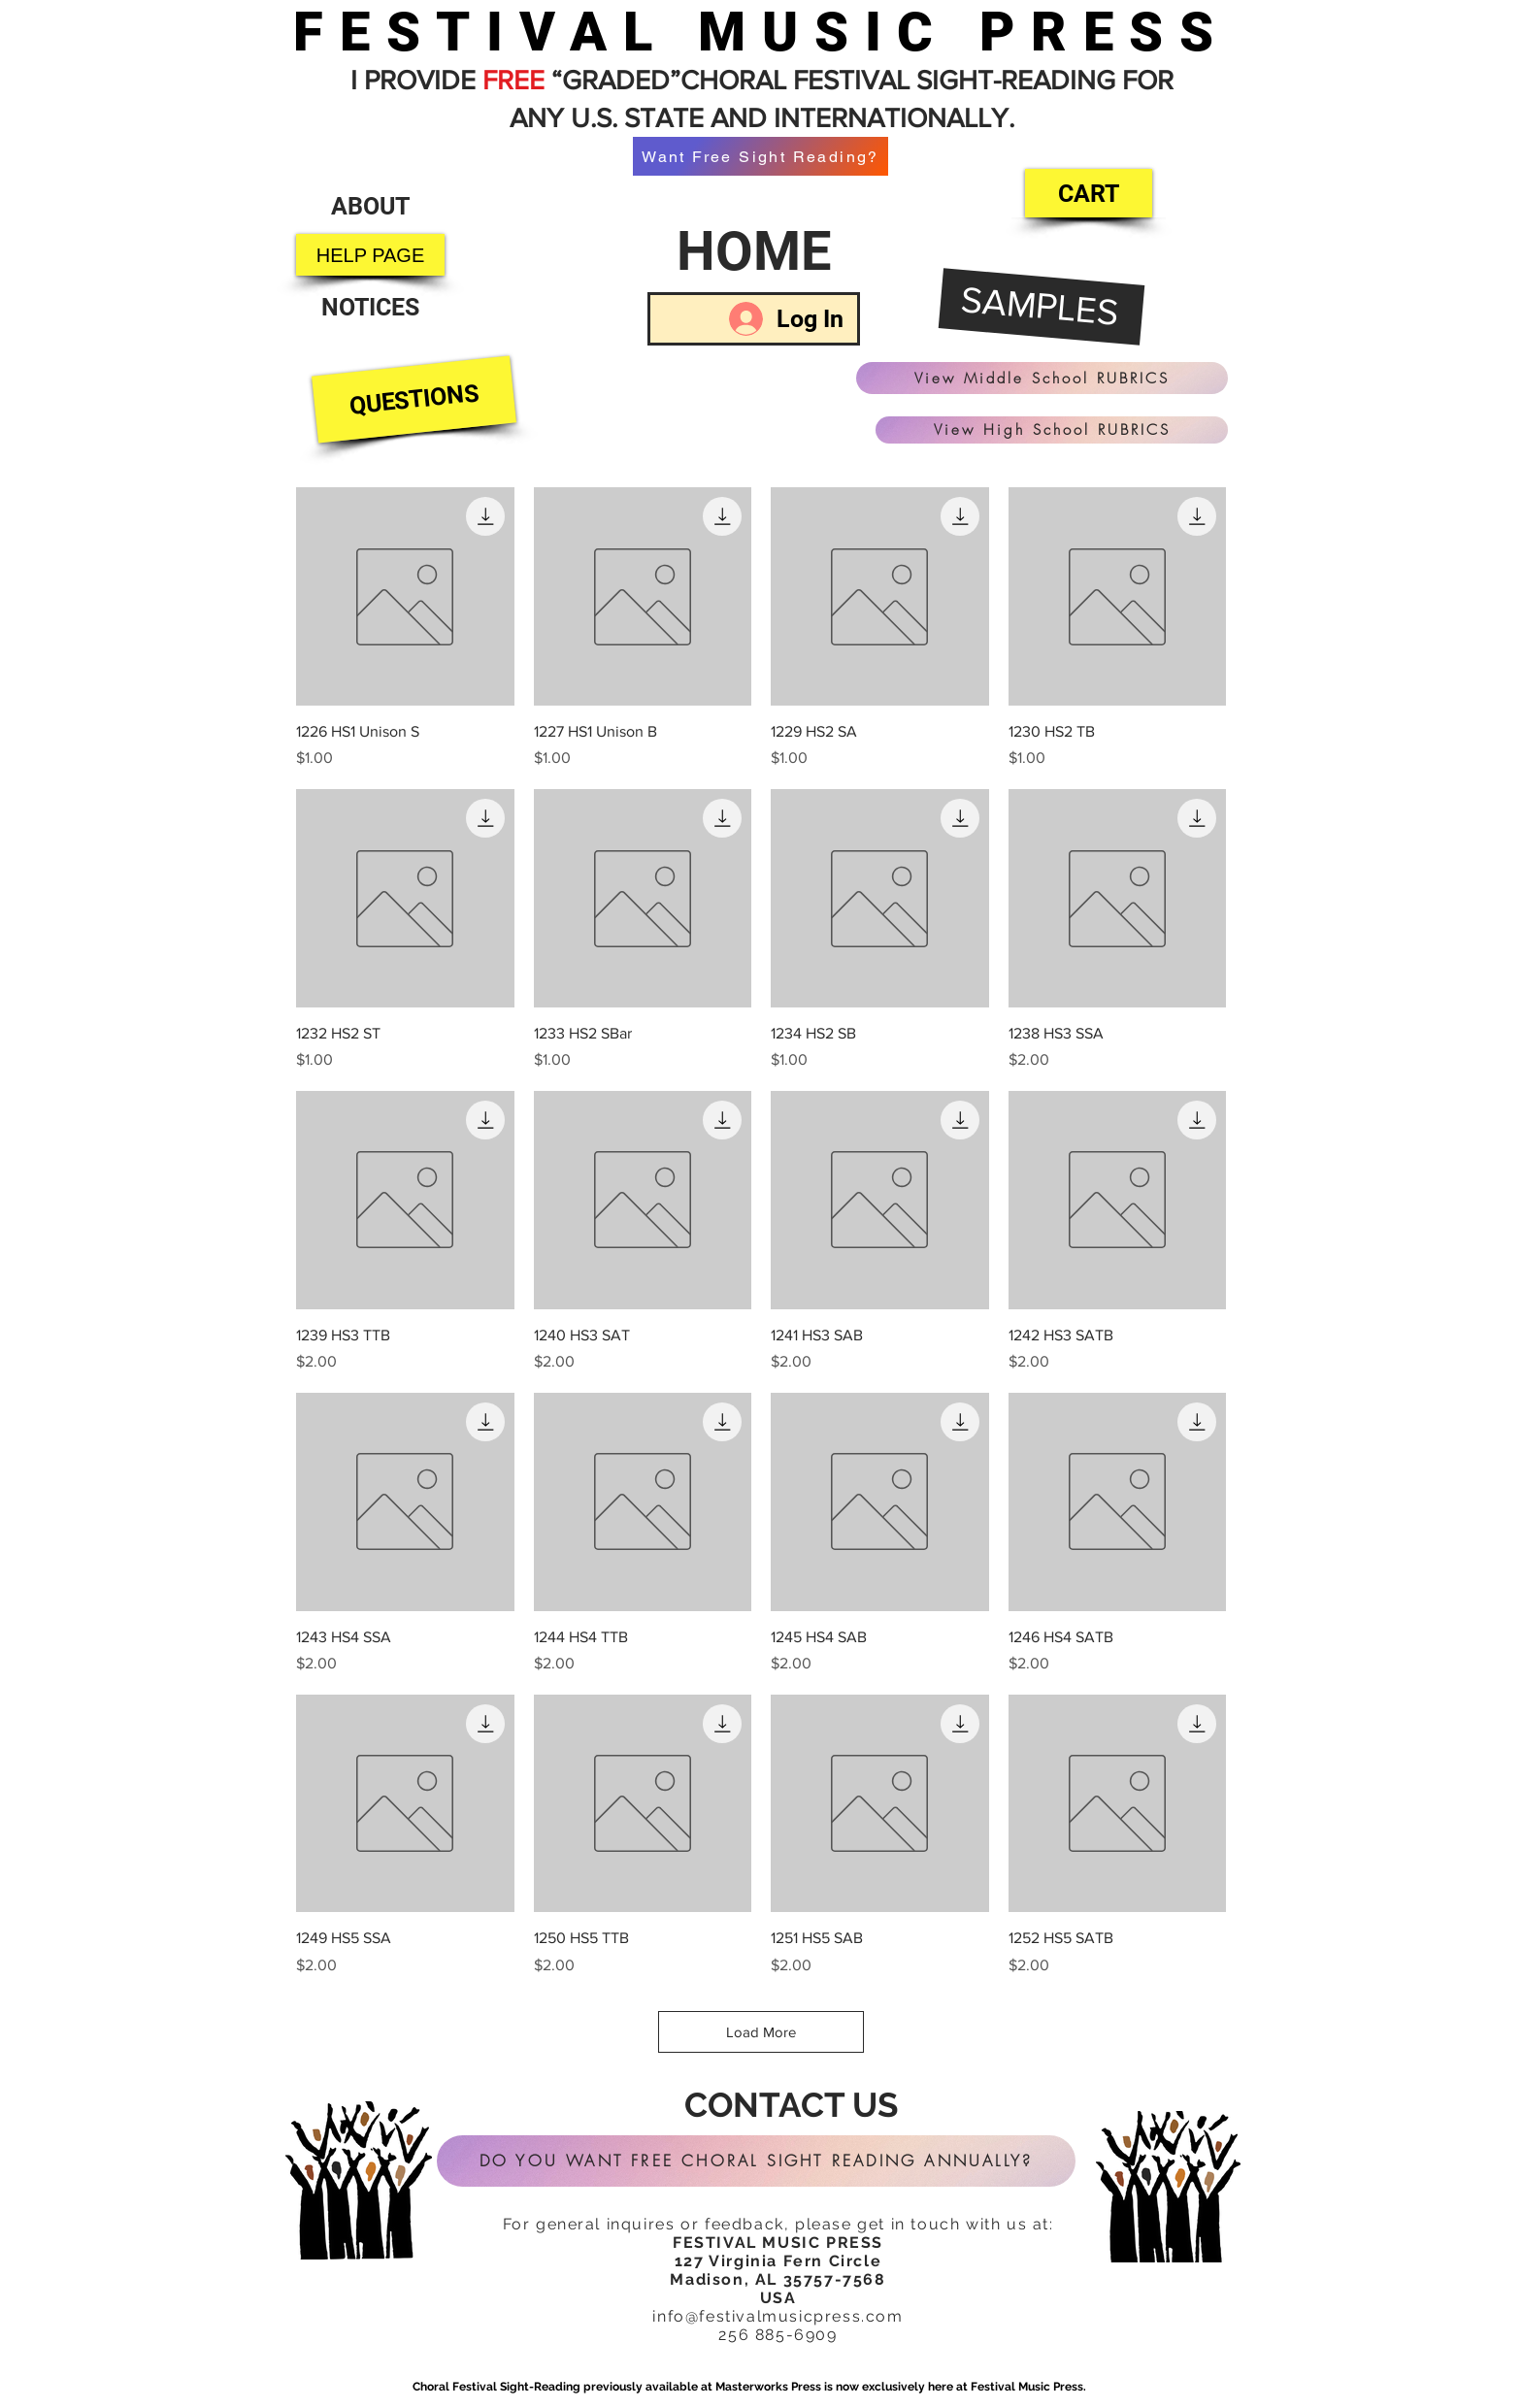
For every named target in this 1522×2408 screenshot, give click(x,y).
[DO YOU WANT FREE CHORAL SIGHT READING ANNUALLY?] (756, 2161)
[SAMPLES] (1042, 307)
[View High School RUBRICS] (1052, 430)
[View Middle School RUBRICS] (1042, 378)
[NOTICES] (370, 307)
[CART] (1088, 193)
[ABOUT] (370, 206)
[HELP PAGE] (370, 255)
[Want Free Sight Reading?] (760, 156)
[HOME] (753, 251)
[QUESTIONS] (414, 400)
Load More (761, 2032)
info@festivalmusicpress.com (777, 2316)
